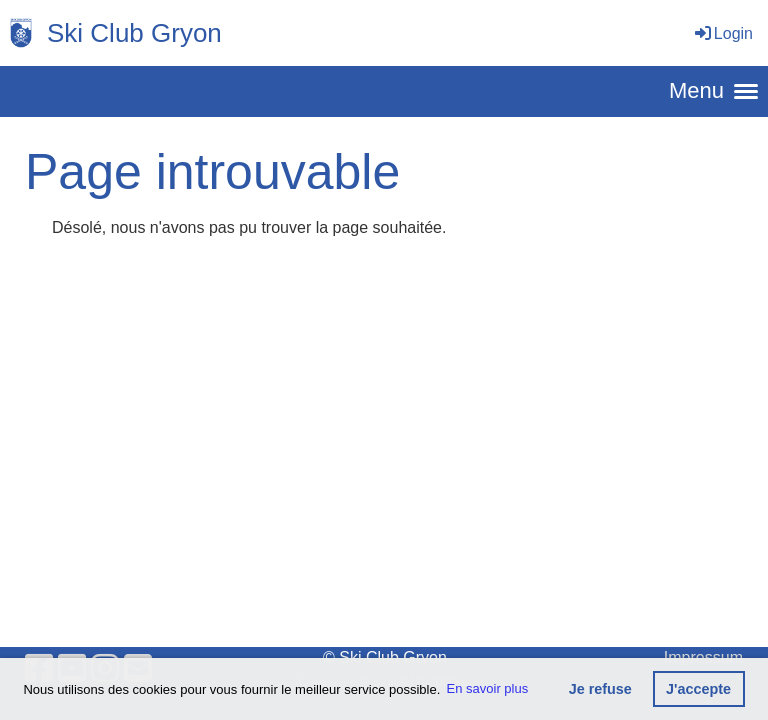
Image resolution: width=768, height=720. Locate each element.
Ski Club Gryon (134, 33)
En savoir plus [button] (488, 688)
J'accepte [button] (698, 689)
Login (722, 33)
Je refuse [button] (600, 689)
